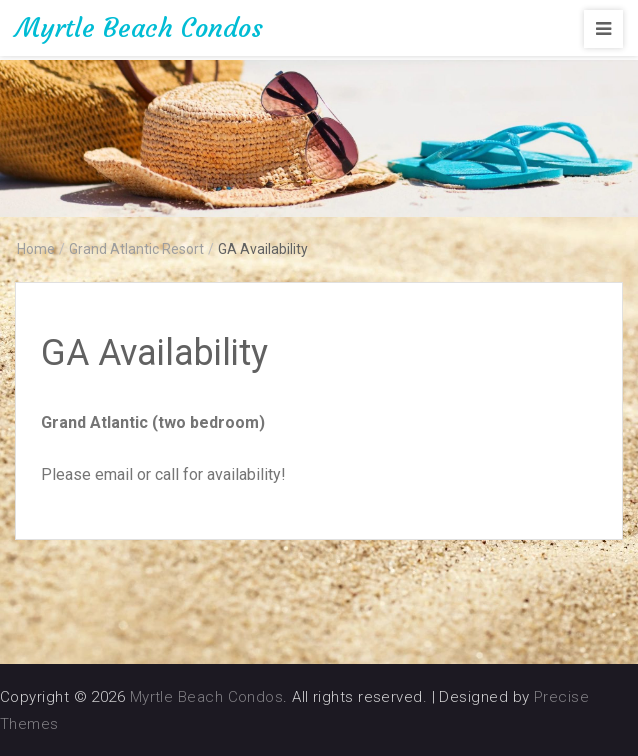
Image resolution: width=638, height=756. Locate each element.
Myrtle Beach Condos (139, 28)
